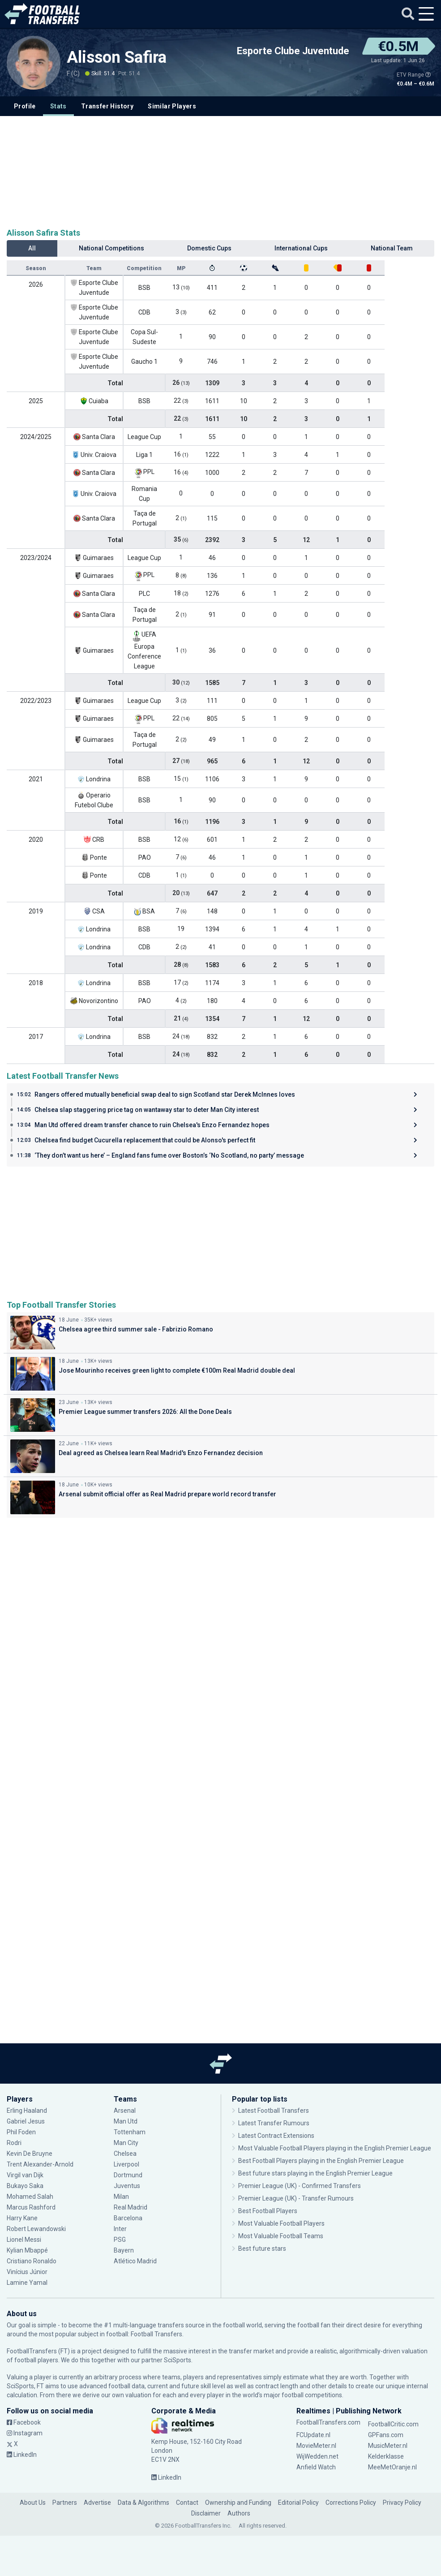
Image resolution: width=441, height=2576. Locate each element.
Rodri (14, 2142)
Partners (64, 2502)
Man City (126, 2142)
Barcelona (128, 2218)
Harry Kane (23, 2218)
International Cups (301, 248)
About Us (33, 2502)
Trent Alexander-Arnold (40, 2164)
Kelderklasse (386, 2456)
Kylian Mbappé (27, 2250)
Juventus (127, 2185)
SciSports (177, 2360)
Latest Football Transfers (273, 2110)
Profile (25, 106)
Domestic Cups (209, 248)
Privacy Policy (402, 2502)
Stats (58, 106)
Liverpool (126, 2164)
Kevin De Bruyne (29, 2153)
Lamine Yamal (27, 2282)
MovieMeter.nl (316, 2445)
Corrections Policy (350, 2502)
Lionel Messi (24, 2239)
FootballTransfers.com (328, 2422)
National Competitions (111, 248)
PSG (120, 2239)
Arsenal (125, 2110)
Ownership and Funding (238, 2502)
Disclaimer (206, 2513)
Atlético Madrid (135, 2261)
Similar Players (172, 106)
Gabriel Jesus (26, 2121)
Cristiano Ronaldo (31, 2261)
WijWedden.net (317, 2456)
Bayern (124, 2250)
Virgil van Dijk (25, 2175)
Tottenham (130, 2132)
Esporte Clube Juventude (293, 51)
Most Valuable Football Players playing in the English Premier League (334, 2148)
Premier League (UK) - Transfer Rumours (296, 2198)
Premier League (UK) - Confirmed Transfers (299, 2185)
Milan (121, 2196)
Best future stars (262, 2248)
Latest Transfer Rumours (273, 2123)
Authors (238, 2513)
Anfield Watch (316, 2467)
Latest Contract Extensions (276, 2135)
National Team (392, 248)
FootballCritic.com (393, 2424)
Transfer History (107, 106)
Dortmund (128, 2175)
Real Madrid (130, 2207)
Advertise (97, 2502)
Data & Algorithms (143, 2502)
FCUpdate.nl (313, 2434)
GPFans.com (385, 2434)
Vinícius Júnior (27, 2271)
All (32, 248)
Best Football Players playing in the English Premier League (321, 2160)
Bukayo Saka (25, 2185)
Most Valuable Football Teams (280, 2236)
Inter (120, 2228)
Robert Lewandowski (36, 2228)
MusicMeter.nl (387, 2445)
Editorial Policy (298, 2502)
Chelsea (125, 2153)
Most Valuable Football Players (281, 2223)
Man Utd (125, 2121)
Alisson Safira (117, 57)
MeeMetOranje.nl (392, 2467)
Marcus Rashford (31, 2207)
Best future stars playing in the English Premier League (315, 2173)
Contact (187, 2502)
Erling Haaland (27, 2110)
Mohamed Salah (30, 2196)
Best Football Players (267, 2210)
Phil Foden (21, 2132)
